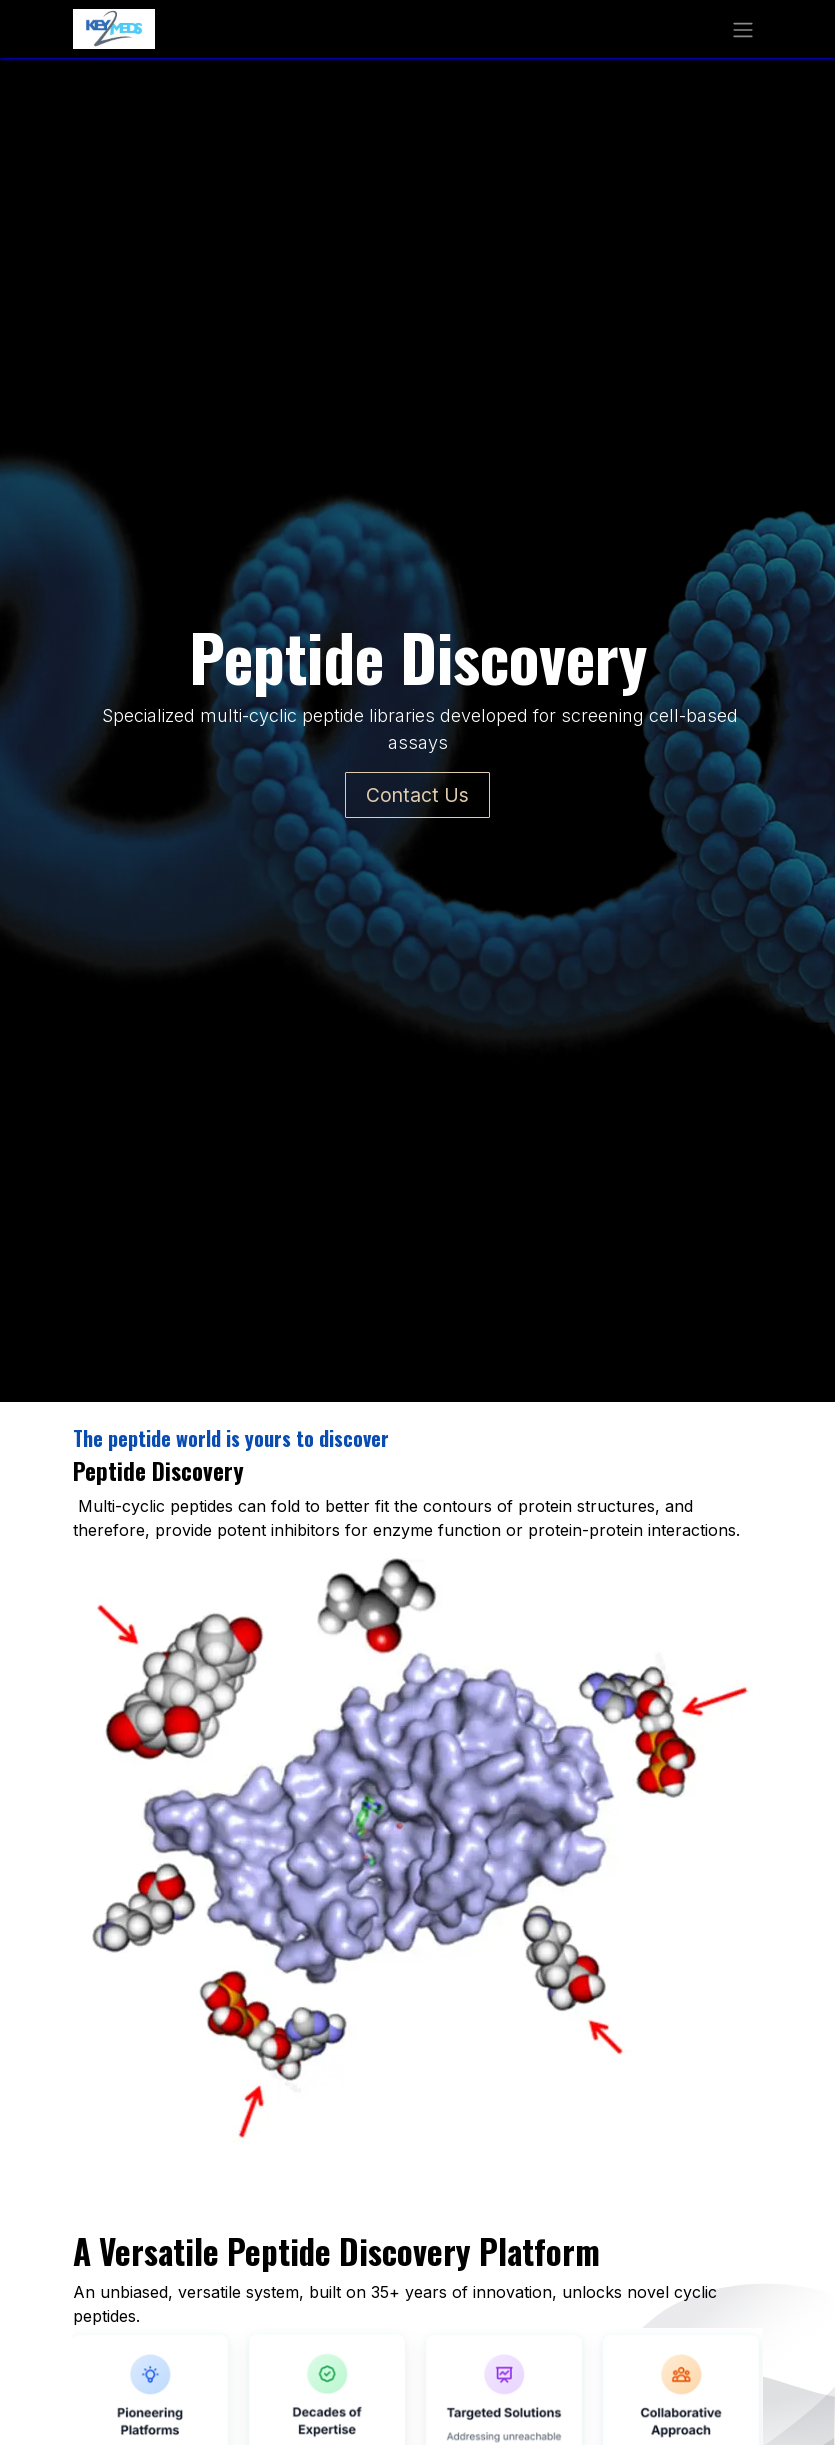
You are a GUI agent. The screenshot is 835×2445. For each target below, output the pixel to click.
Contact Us (417, 795)
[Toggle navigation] (743, 29)
